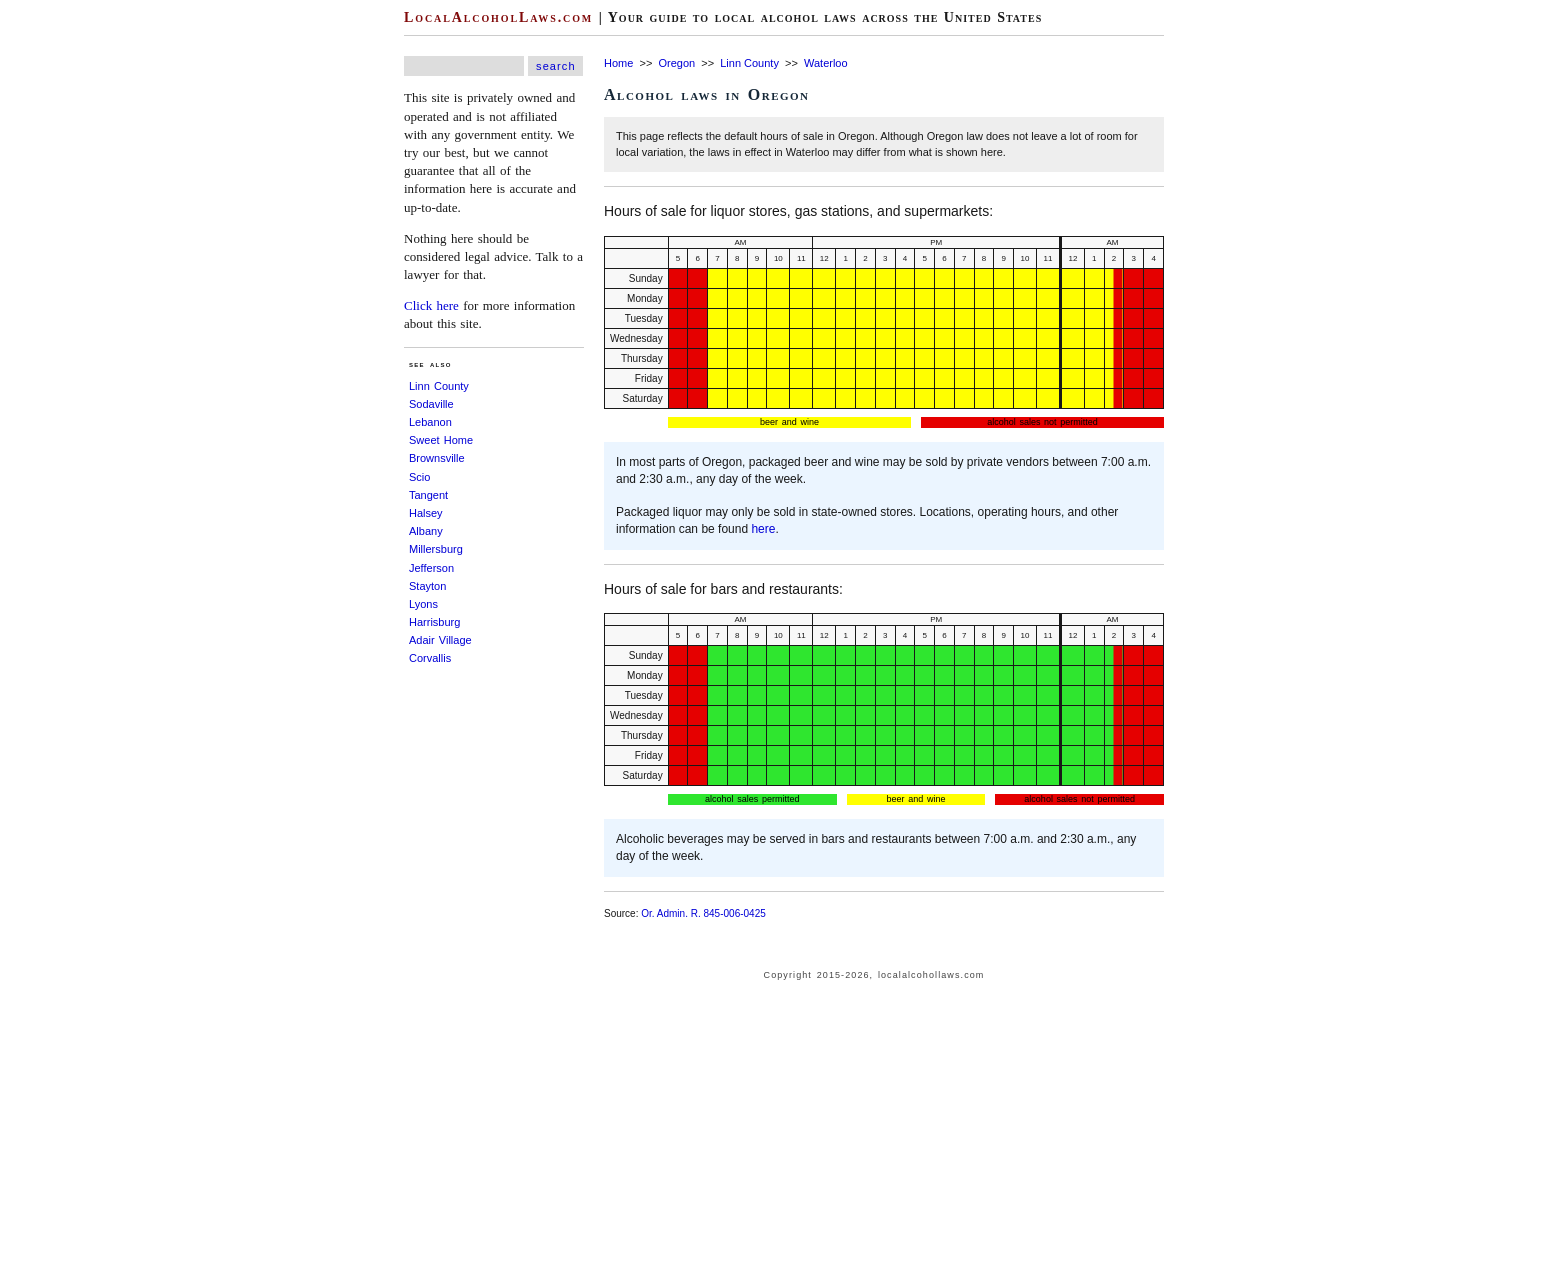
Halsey (426, 513)
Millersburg (436, 549)
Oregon (676, 63)
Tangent (428, 495)
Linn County (439, 386)
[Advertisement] (60, 300)
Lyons (423, 604)
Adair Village (440, 640)
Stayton (427, 586)
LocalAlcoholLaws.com (498, 17)
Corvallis (430, 658)
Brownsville (437, 458)
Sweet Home (441, 440)
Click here (431, 305)
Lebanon (430, 422)
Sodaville (431, 404)
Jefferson (431, 568)
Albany (426, 531)
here (763, 529)
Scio (419, 477)
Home (618, 63)
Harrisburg (434, 622)
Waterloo (826, 63)
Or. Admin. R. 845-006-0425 (703, 913)
